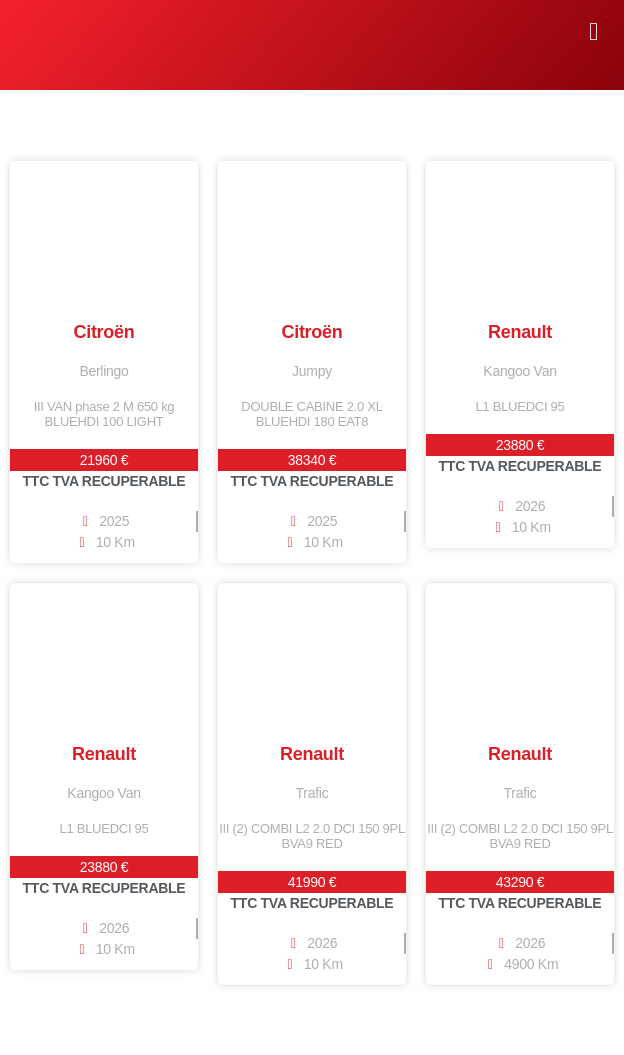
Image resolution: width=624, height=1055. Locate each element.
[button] (593, 32)
